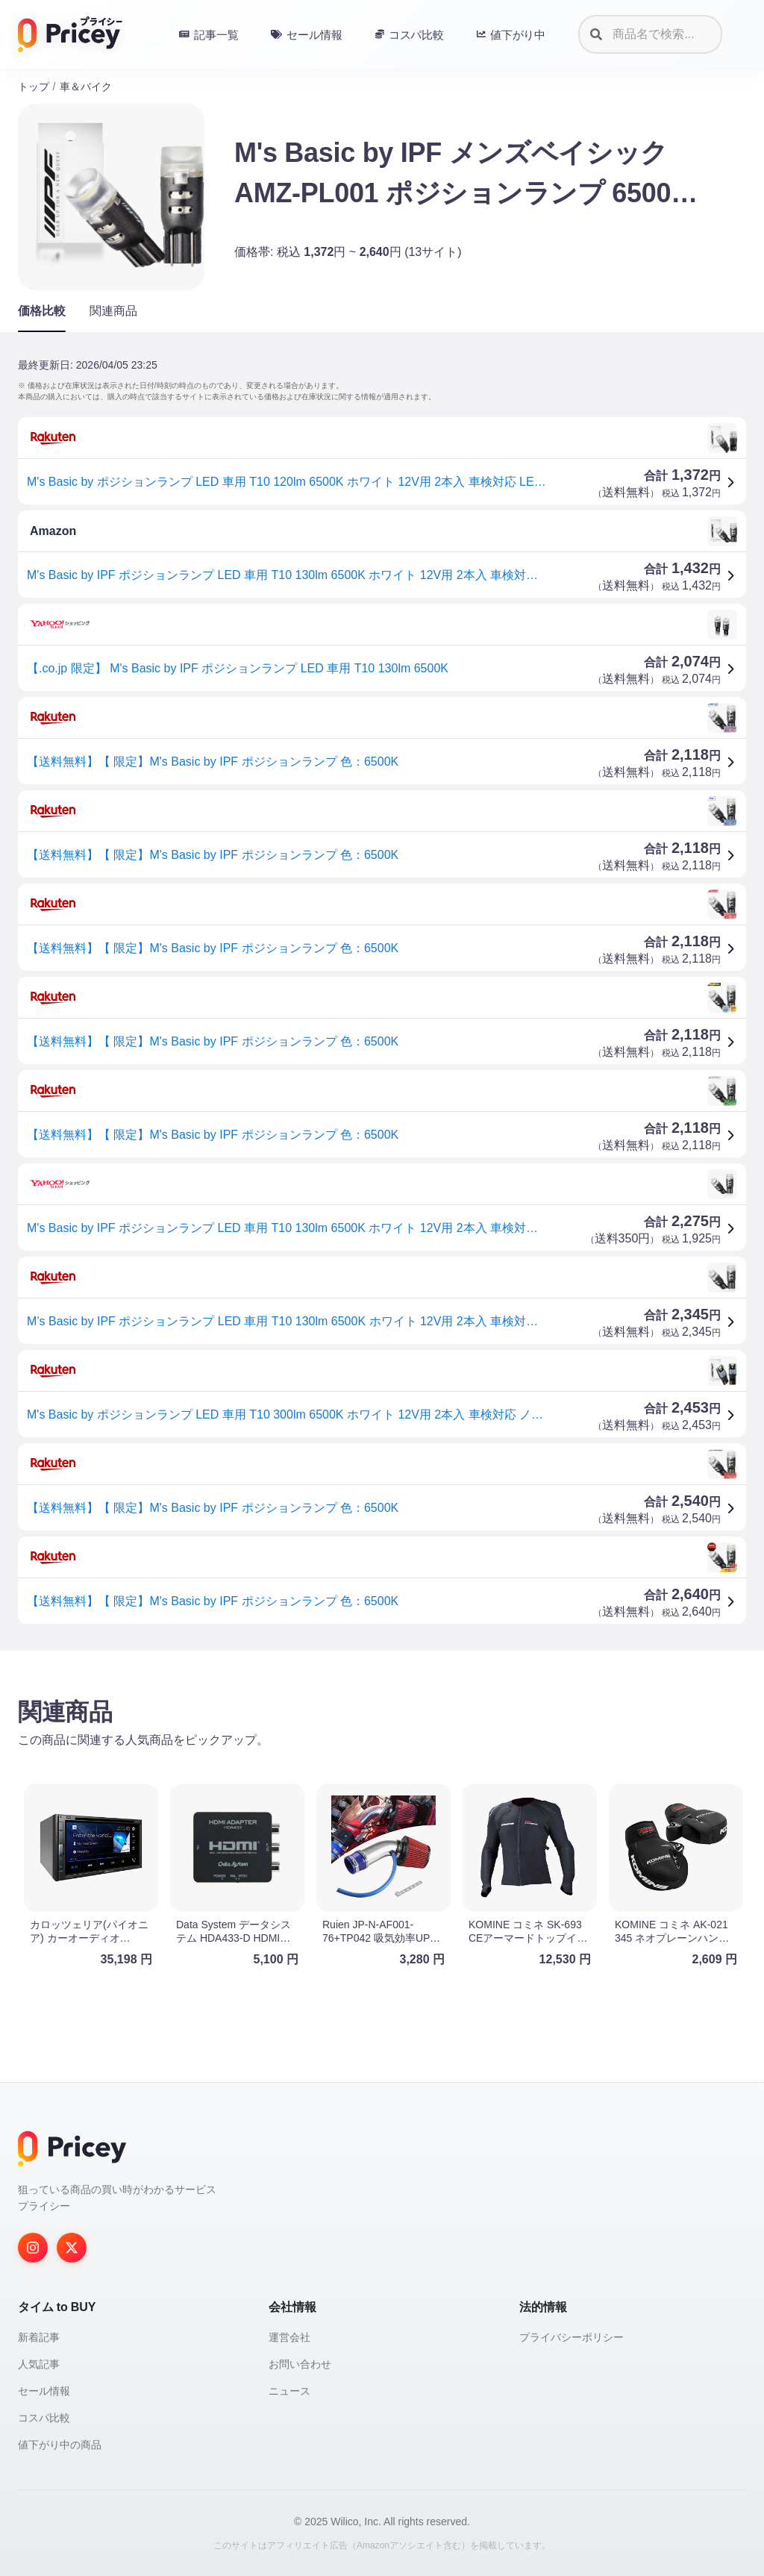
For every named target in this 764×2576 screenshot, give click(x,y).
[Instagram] (33, 2248)
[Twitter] (72, 2248)
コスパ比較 (44, 2418)
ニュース (289, 2391)
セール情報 (44, 2391)
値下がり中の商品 (59, 2445)
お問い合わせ (300, 2364)
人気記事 (39, 2364)
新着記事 (39, 2337)
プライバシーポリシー (571, 2337)
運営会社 (289, 2337)
